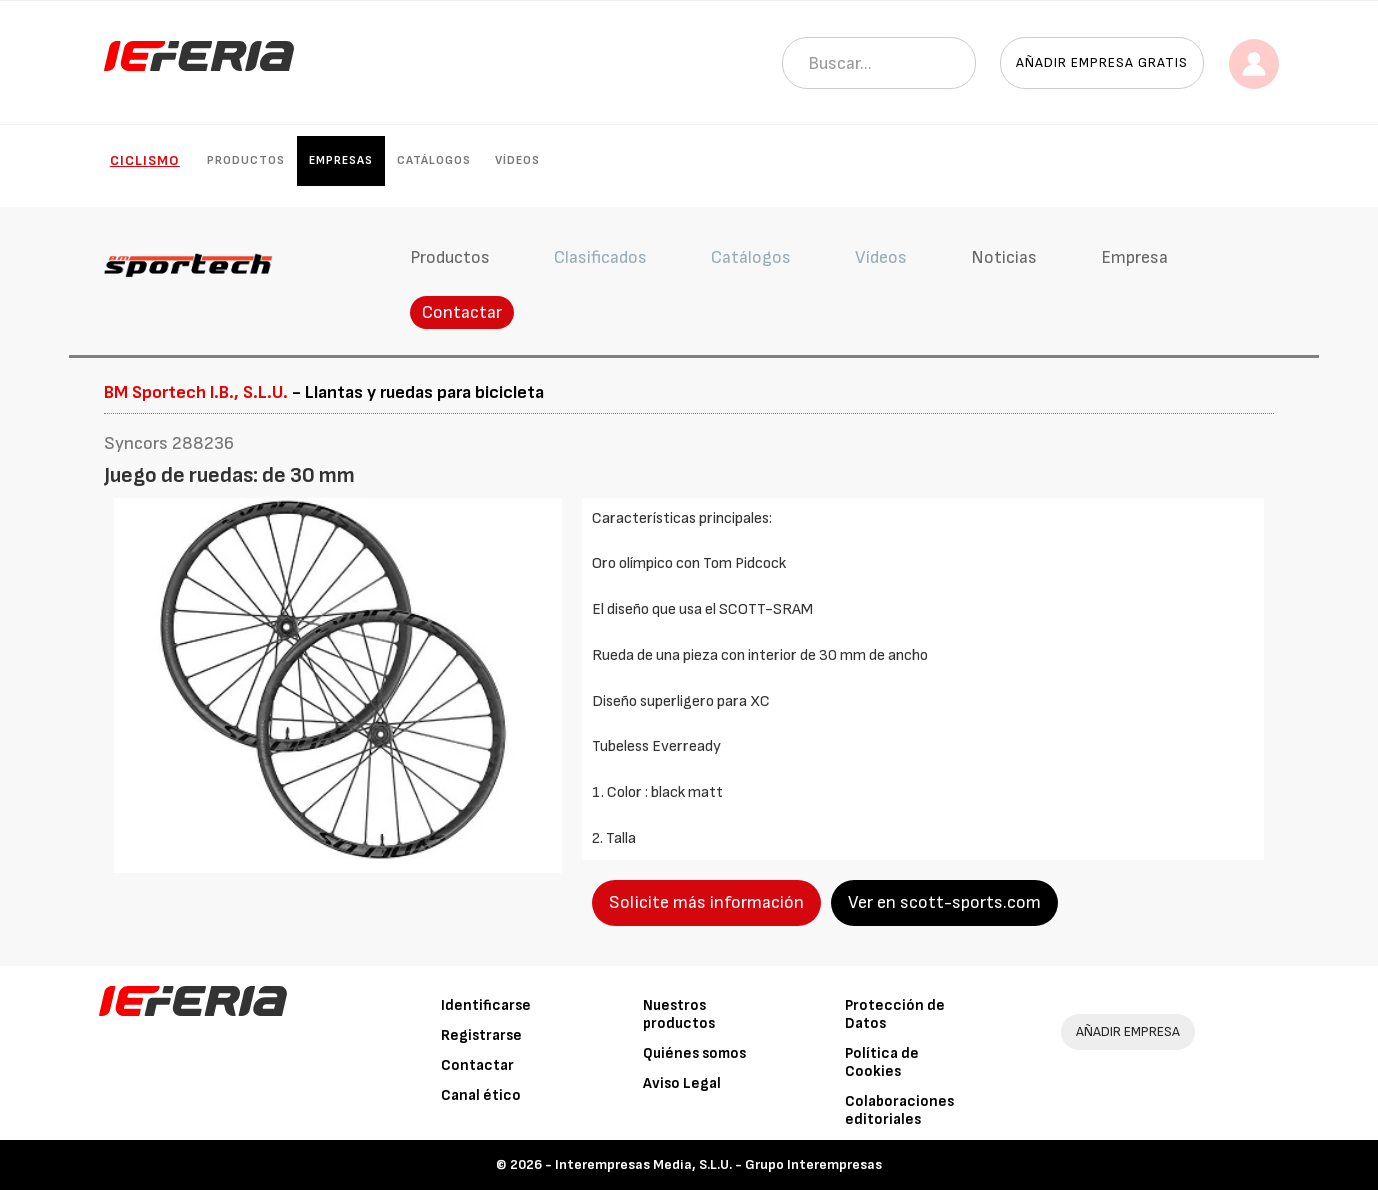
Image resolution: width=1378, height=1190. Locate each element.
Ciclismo (145, 160)
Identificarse (486, 1005)
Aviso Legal (682, 1083)
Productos (246, 160)
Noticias (1004, 257)
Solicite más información (706, 902)
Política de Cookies (882, 1062)
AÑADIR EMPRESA (1128, 1031)
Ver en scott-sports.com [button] (944, 902)
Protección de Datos (895, 1014)
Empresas (341, 160)
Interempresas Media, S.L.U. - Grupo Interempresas (718, 1164)
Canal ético (481, 1095)
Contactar (462, 312)
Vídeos (517, 160)
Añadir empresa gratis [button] (1102, 62)
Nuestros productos (679, 1014)
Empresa (1134, 257)
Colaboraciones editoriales (899, 1110)
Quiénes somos (694, 1053)
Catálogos (434, 160)
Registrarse (481, 1035)
